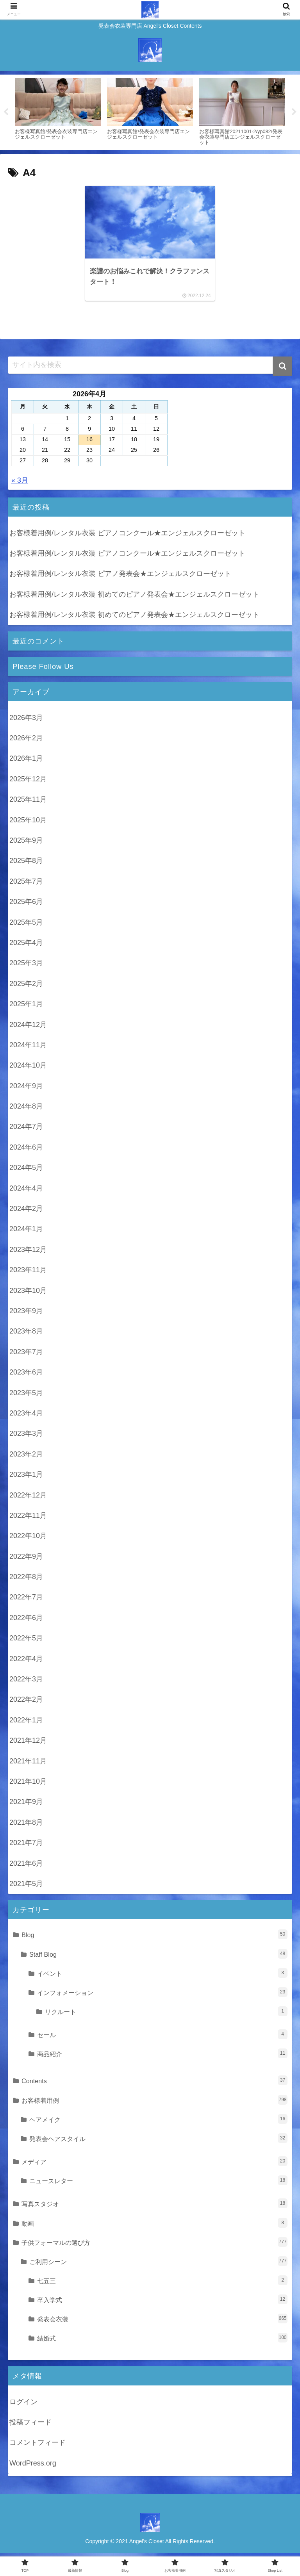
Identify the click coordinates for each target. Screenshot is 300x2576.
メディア (154, 2165)
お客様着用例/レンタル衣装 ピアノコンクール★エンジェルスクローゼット (127, 536)
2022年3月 (26, 1682)
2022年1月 (26, 1723)
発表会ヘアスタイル (158, 2141)
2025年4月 (26, 946)
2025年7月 (26, 885)
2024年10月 (28, 1069)
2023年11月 (28, 1273)
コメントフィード (37, 2446)
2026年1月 (26, 762)
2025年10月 (28, 823)
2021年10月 (28, 1785)
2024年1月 (26, 1232)
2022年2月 (26, 1703)
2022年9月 (26, 1560)
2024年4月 (26, 1192)
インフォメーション (162, 1995)
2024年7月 (26, 1130)
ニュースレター (158, 2184)
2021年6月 (26, 1866)
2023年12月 (28, 1253)
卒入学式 (162, 2303)
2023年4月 (26, 1417)
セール (162, 2038)
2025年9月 (26, 844)
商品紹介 (162, 2057)
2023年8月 (26, 1335)
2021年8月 (26, 1826)
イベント (162, 1976)
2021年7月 (26, 1846)
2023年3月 (26, 1437)
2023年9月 (26, 1314)
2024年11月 (28, 1048)
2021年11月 (28, 1764)
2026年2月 (26, 741)
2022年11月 (28, 1519)
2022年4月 (26, 1662)
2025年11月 (28, 803)
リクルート (166, 2015)
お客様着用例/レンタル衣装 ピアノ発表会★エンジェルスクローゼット (120, 577)
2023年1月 (26, 1478)
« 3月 (19, 484)
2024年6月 (26, 1151)
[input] (150, 368)
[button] (282, 370)
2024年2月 (26, 1212)
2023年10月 (28, 1294)
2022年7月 (26, 1600)
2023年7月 (26, 1355)
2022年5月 (26, 1641)
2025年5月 (26, 926)
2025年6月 (26, 905)
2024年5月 (26, 1171)
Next (294, 112)
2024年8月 (26, 1110)
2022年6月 (26, 1621)
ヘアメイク (158, 2122)
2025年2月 (26, 987)
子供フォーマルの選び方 (154, 2245)
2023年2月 (26, 1458)
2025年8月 (26, 864)
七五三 (162, 2284)
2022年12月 (28, 1498)
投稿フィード (30, 2426)
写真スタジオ (154, 2207)
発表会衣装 (162, 2322)
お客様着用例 (154, 2103)
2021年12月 (28, 1744)
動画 (154, 2226)
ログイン (23, 2405)
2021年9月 (26, 1805)
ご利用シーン (158, 2264)
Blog (154, 1938)
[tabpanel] (58, 111)
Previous (6, 112)
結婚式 (162, 2341)
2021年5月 (26, 1887)
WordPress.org (32, 2467)
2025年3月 (26, 966)
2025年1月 (26, 1007)
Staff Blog (158, 1957)
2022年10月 (28, 1539)
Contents (154, 2084)
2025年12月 (28, 782)
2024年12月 (28, 1028)
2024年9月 (26, 1089)
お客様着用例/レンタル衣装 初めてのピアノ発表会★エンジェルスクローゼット (134, 598)
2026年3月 (26, 721)
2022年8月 (26, 1580)
